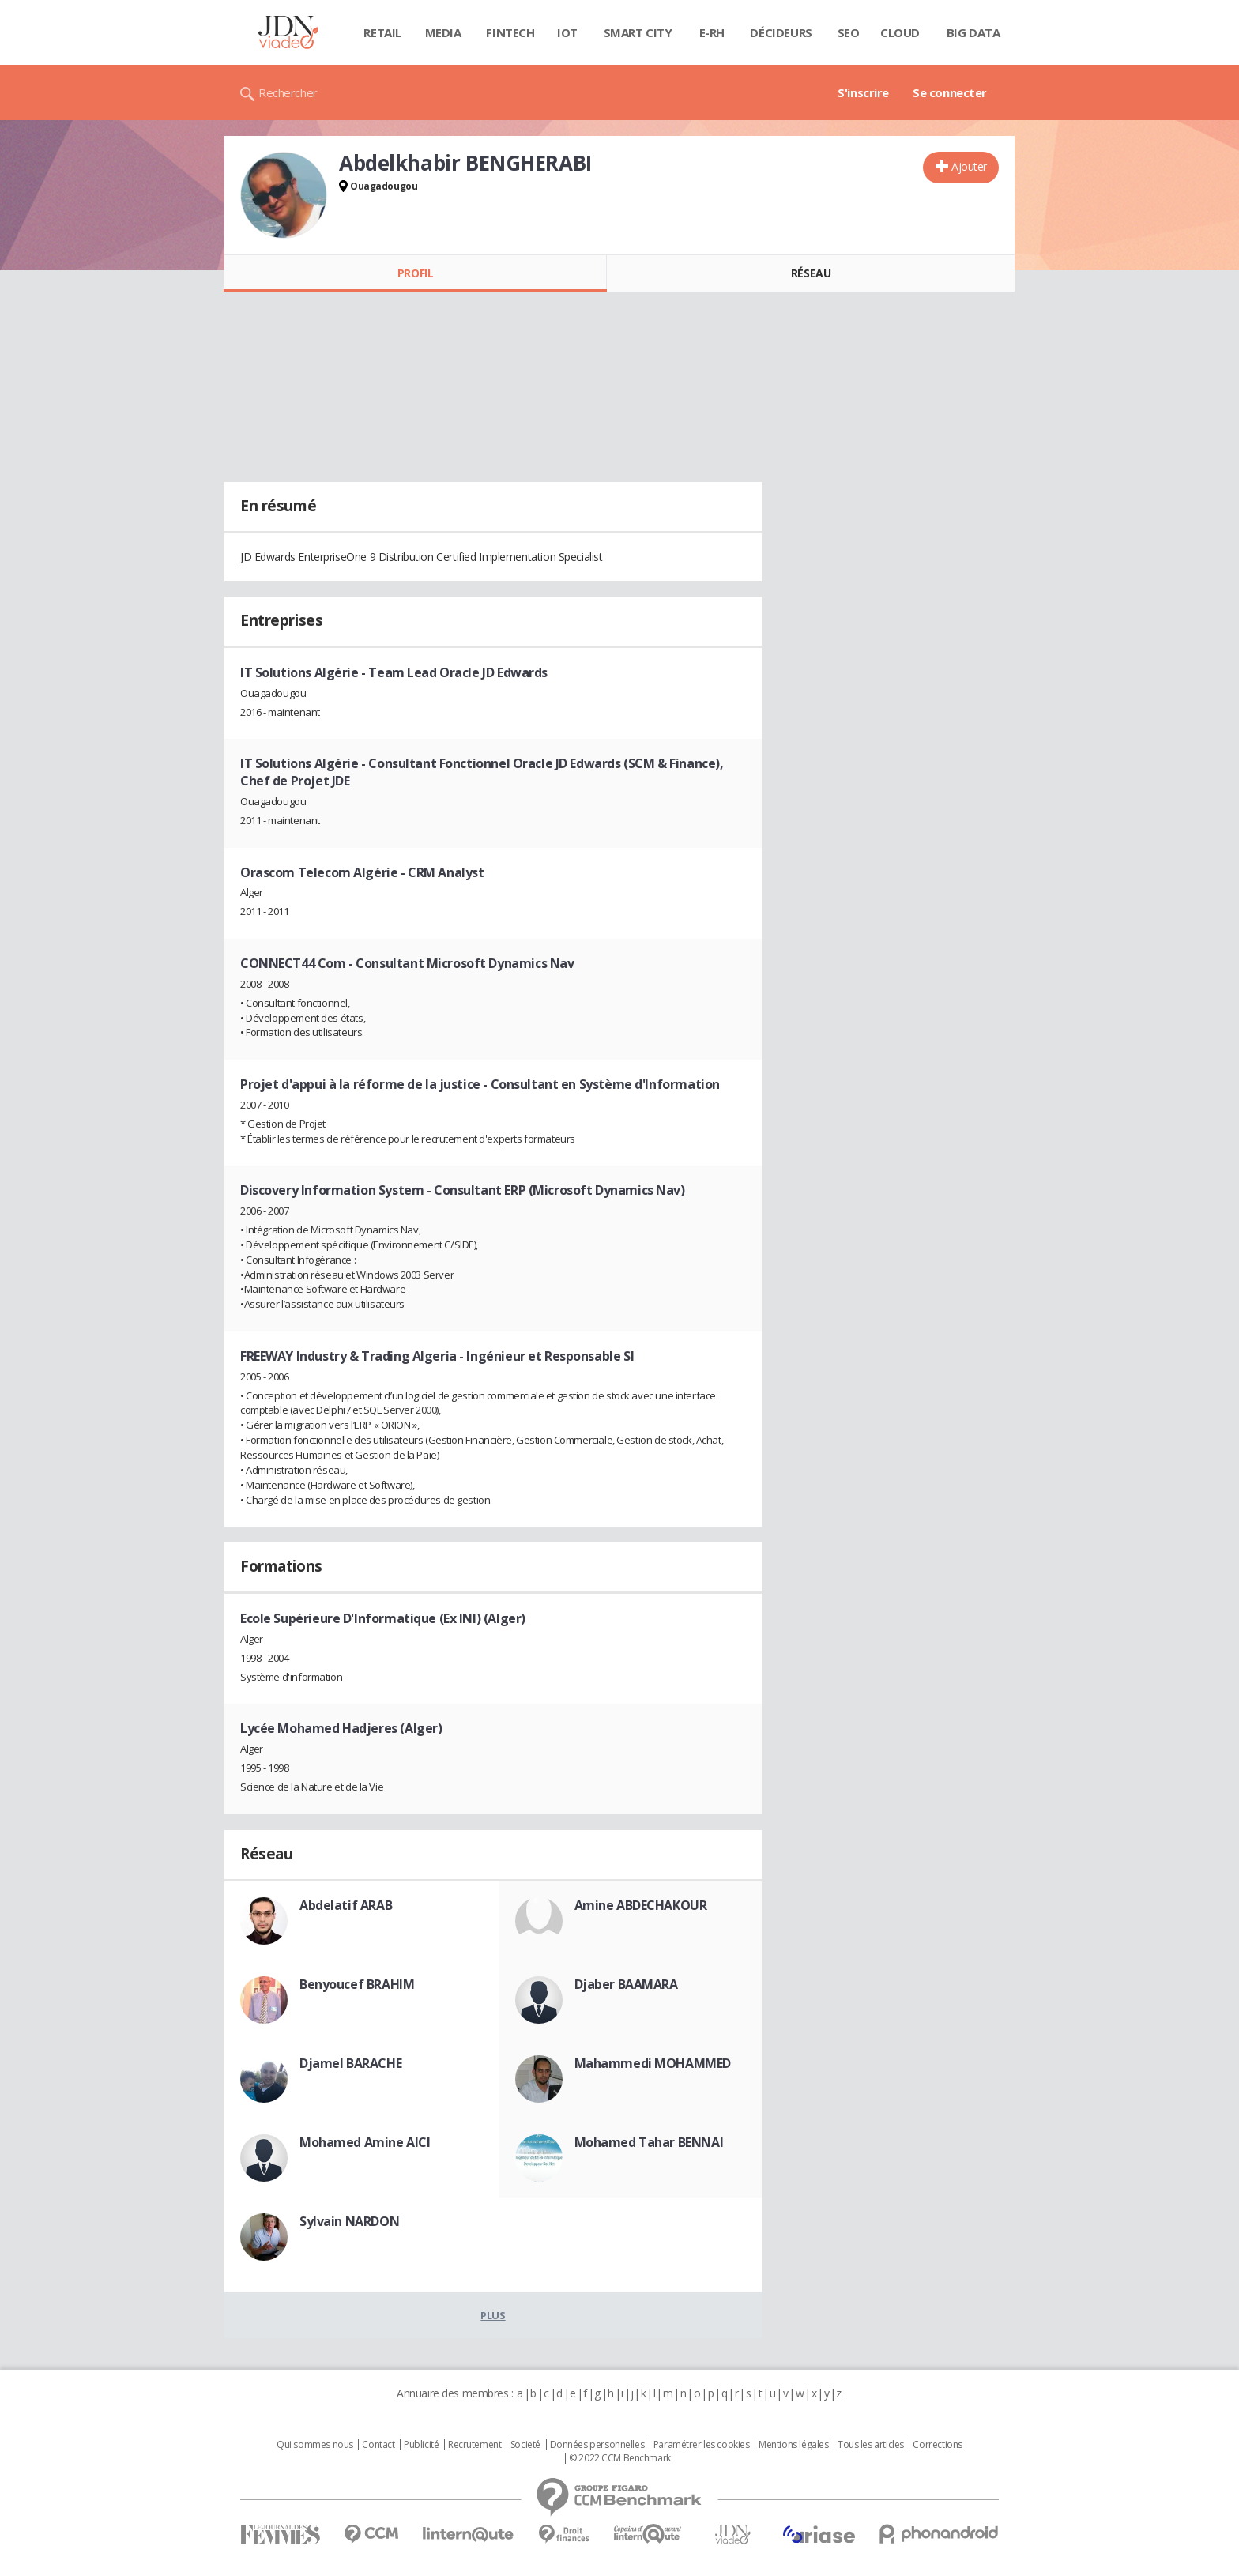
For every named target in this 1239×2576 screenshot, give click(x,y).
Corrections (937, 2444)
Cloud (900, 32)
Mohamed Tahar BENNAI (649, 2142)
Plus (492, 2315)
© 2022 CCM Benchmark (620, 2458)
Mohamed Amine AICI (364, 2142)
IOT (567, 32)
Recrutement (474, 2444)
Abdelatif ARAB (345, 1905)
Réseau (810, 273)
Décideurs (781, 32)
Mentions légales (793, 2444)
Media (443, 32)
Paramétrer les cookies (701, 2444)
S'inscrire (863, 92)
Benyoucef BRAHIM (356, 1984)
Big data (973, 32)
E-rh (712, 32)
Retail (382, 32)
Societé (525, 2444)
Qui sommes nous (315, 2444)
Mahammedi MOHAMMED (652, 2063)
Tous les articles (871, 2444)
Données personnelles (597, 2444)
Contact (378, 2444)
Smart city (638, 32)
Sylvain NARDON (349, 2221)
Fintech (510, 32)
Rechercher (288, 92)
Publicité (421, 2444)
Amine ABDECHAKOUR (640, 1905)
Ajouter (969, 166)
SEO (849, 32)
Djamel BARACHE (350, 2063)
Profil (415, 273)
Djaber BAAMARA (626, 1984)
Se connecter (950, 92)
